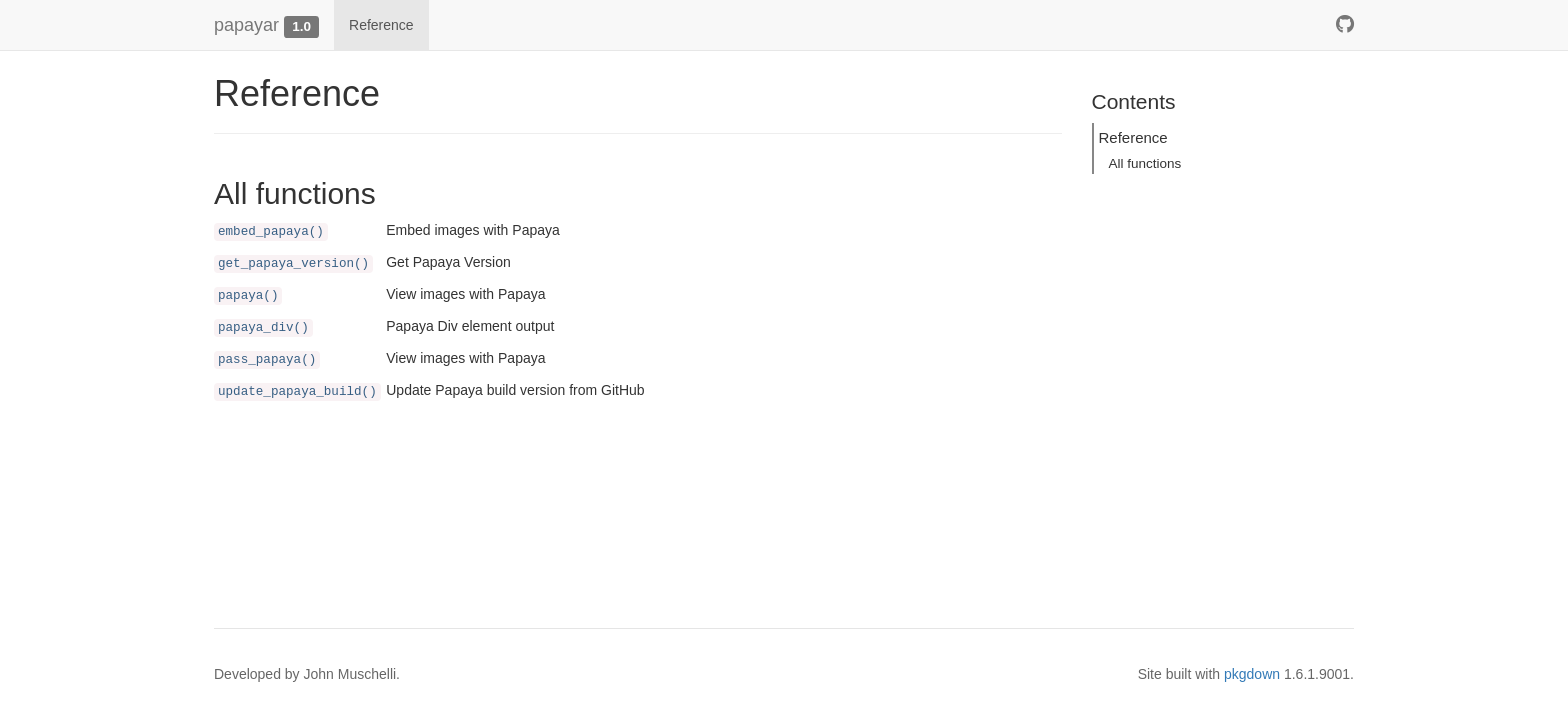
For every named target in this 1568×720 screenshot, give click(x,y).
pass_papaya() (267, 360)
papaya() (248, 296)
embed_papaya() (271, 232)
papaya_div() (263, 328)
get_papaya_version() (293, 264)
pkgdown (1252, 674)
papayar (246, 25)
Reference (381, 25)
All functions (1145, 163)
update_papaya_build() (297, 392)
